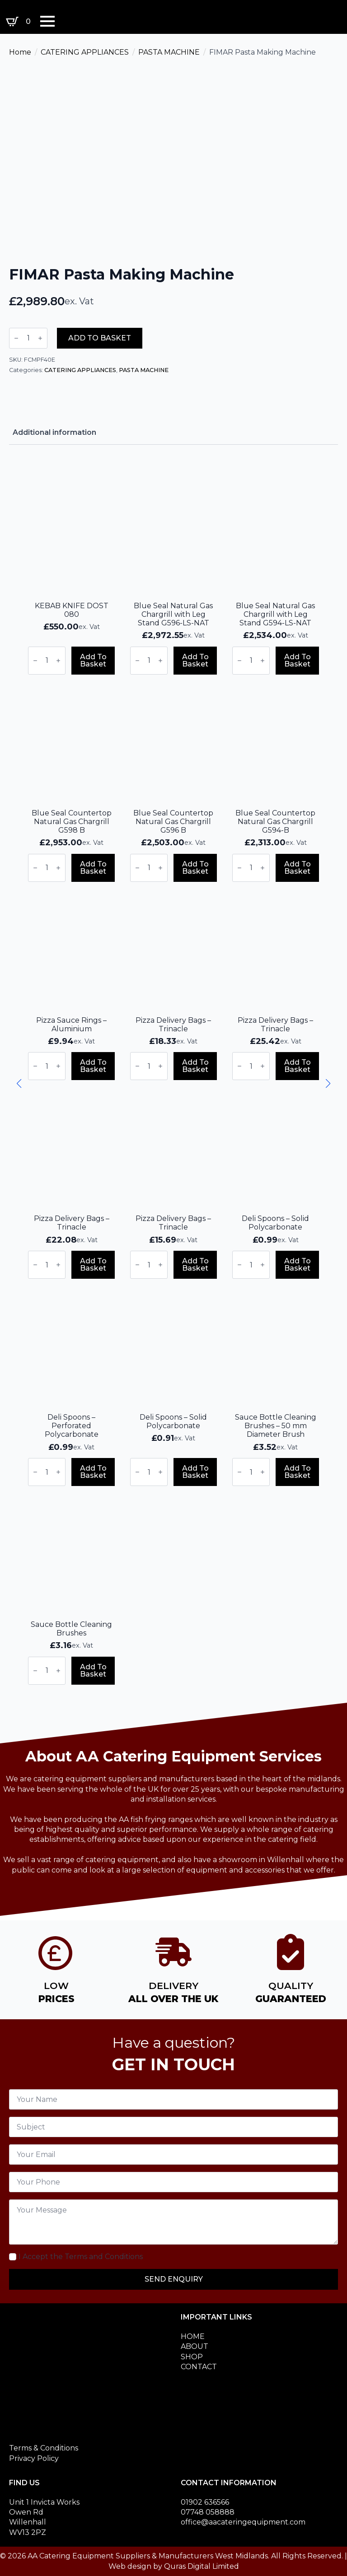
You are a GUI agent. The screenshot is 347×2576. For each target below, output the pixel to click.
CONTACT (199, 2366)
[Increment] (40, 338)
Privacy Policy (34, 2458)
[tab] (54, 432)
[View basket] (20, 21)
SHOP (192, 2356)
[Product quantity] (28, 338)
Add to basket (99, 338)
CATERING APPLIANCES (85, 52)
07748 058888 (207, 2512)
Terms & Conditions (43, 2448)
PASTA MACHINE (169, 52)
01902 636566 (205, 2502)
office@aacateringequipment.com (243, 2522)
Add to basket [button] (93, 660)
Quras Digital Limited (201, 2566)
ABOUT (194, 2346)
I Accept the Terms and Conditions (81, 2256)
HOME (193, 2336)
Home (20, 52)
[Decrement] (16, 338)
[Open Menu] (47, 21)
